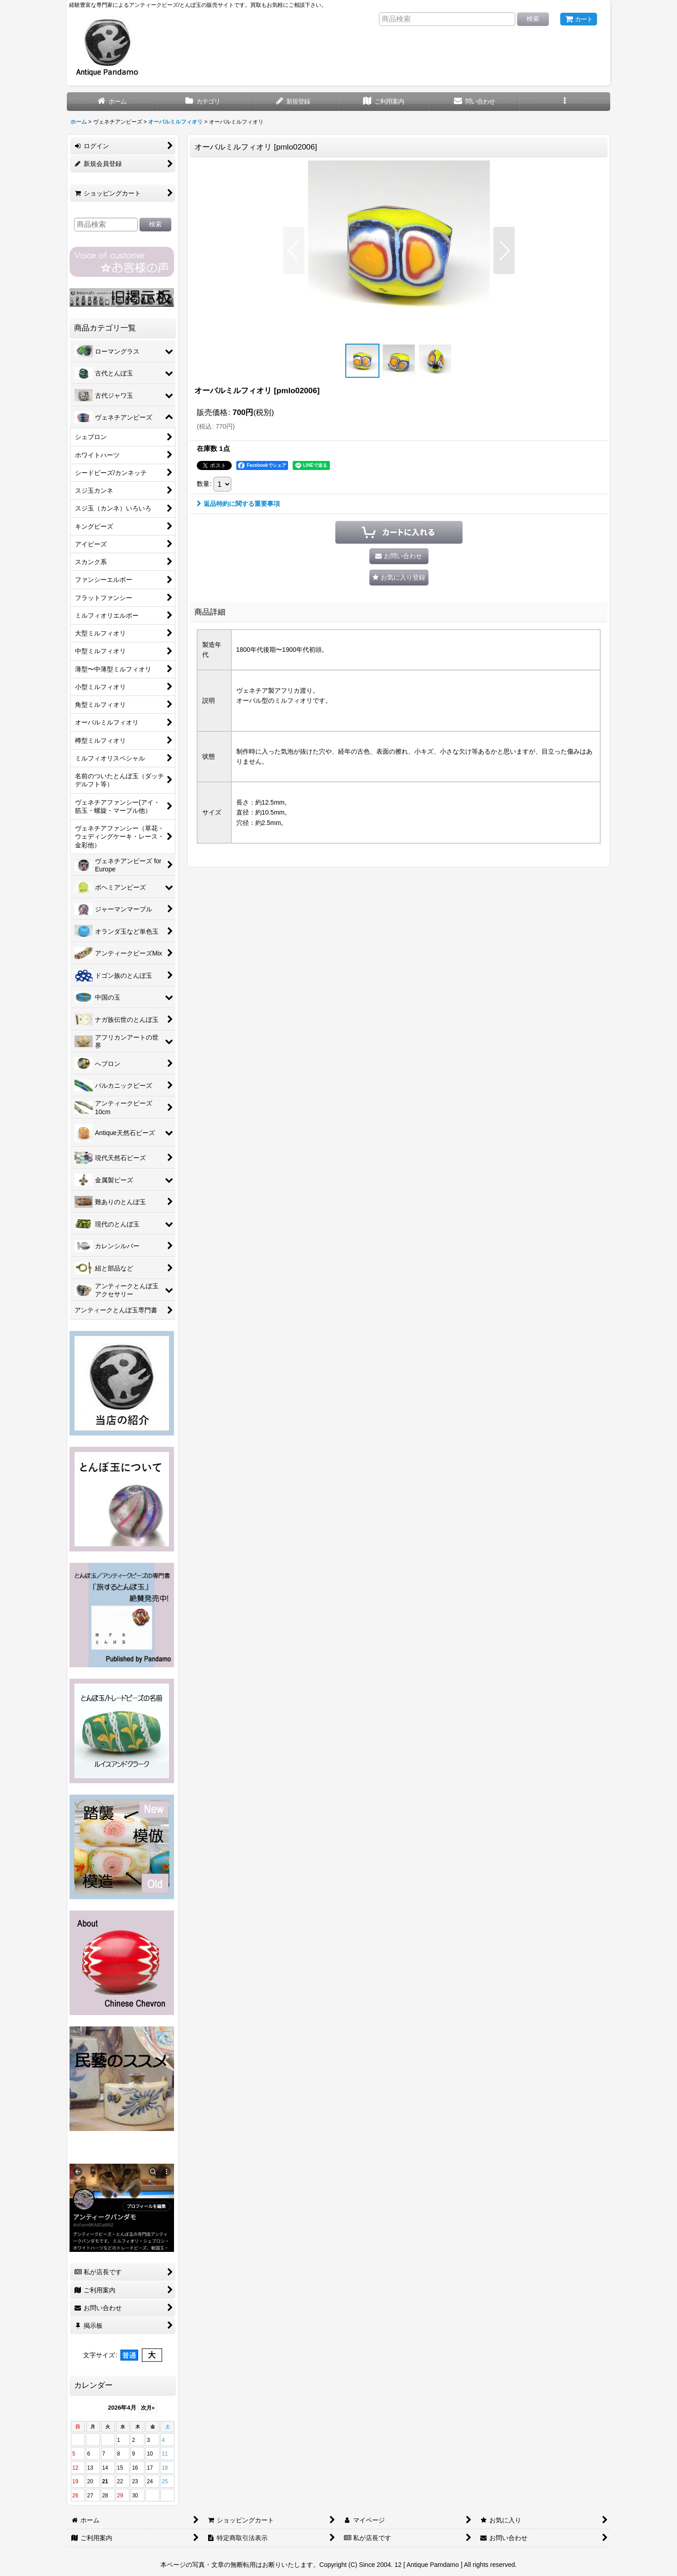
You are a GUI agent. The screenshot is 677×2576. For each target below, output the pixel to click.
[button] (564, 101)
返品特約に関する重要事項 (238, 503)
